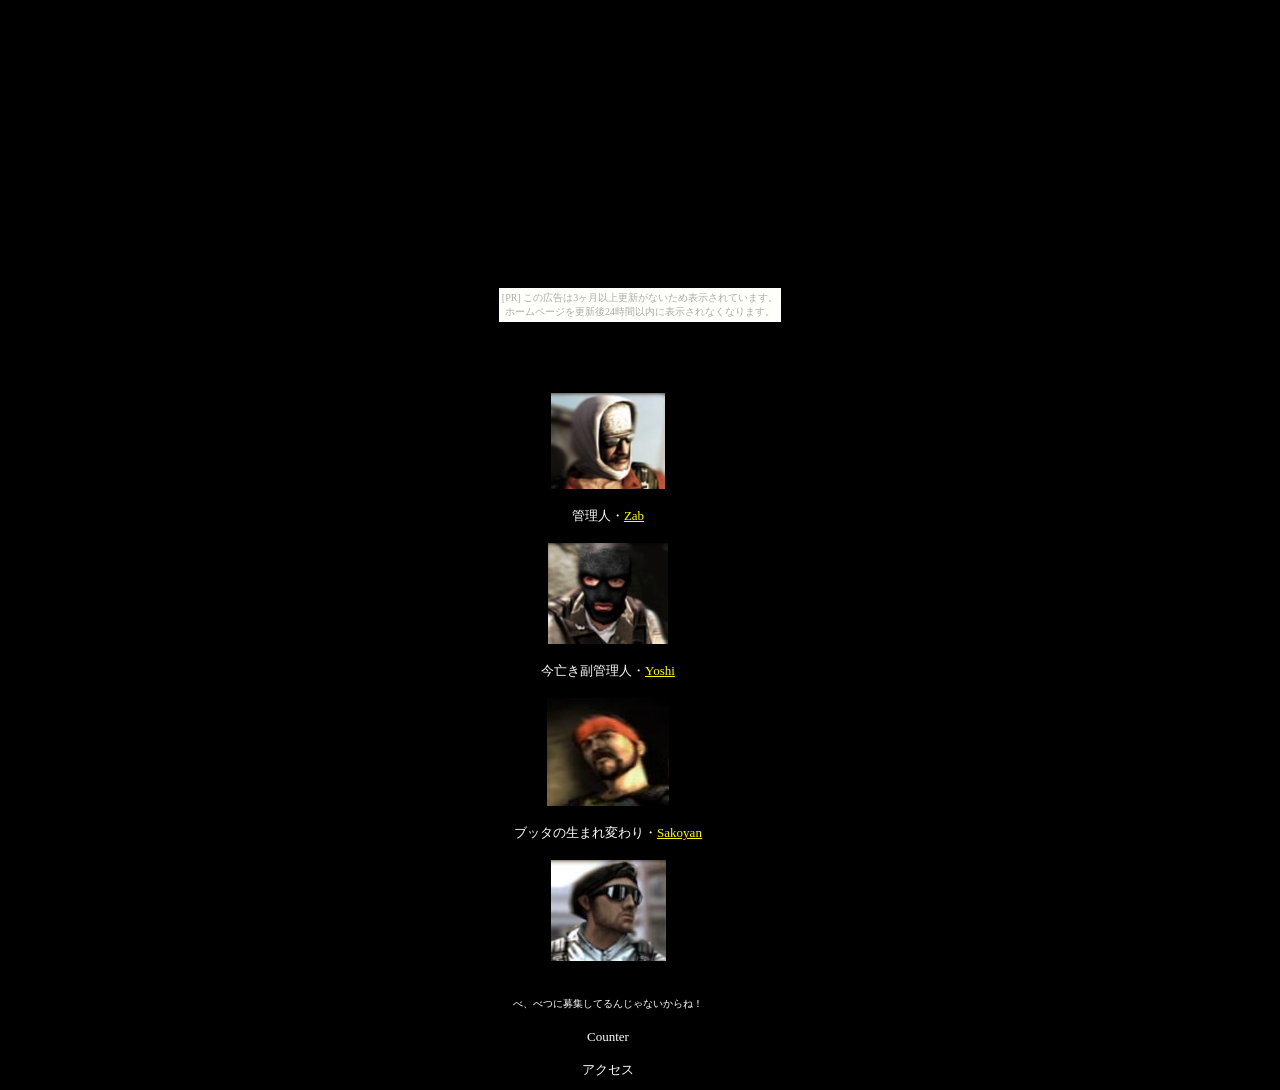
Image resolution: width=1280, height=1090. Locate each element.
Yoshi (660, 670)
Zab (634, 515)
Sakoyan (679, 832)
